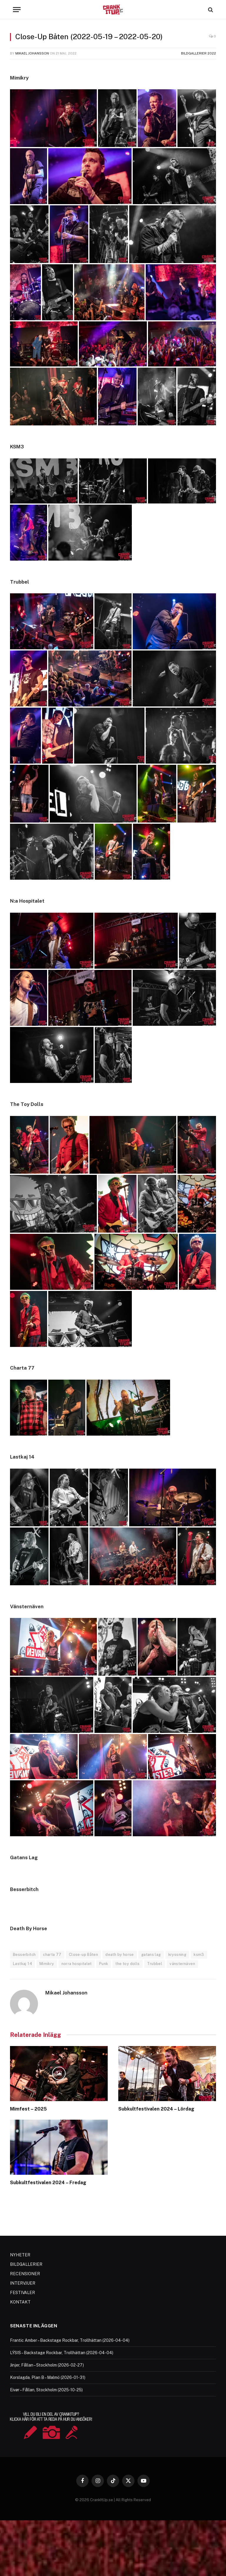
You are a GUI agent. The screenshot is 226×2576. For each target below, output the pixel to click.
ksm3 (199, 1954)
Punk (103, 1963)
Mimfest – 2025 (28, 2109)
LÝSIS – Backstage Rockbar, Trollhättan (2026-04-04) (61, 2352)
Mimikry (46, 1963)
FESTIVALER (22, 2292)
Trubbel (154, 1963)
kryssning (177, 1954)
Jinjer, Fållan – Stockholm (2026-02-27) (47, 2365)
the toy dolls (127, 1963)
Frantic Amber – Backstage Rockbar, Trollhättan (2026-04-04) (69, 2340)
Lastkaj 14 (22, 1963)
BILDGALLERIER (26, 2264)
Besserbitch (24, 1954)
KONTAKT (20, 2302)
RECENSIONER (25, 2273)
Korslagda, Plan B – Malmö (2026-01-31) (47, 2377)
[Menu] (17, 9)
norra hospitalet (77, 1963)
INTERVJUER (22, 2283)
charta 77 (52, 1954)
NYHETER (20, 2255)
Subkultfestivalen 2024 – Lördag (156, 2109)
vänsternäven (182, 1963)
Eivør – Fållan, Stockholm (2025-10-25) (46, 2389)
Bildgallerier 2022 (198, 53)
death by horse (119, 1954)
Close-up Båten (83, 1954)
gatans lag (151, 1954)
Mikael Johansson (32, 53)
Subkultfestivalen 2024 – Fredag (48, 2182)
